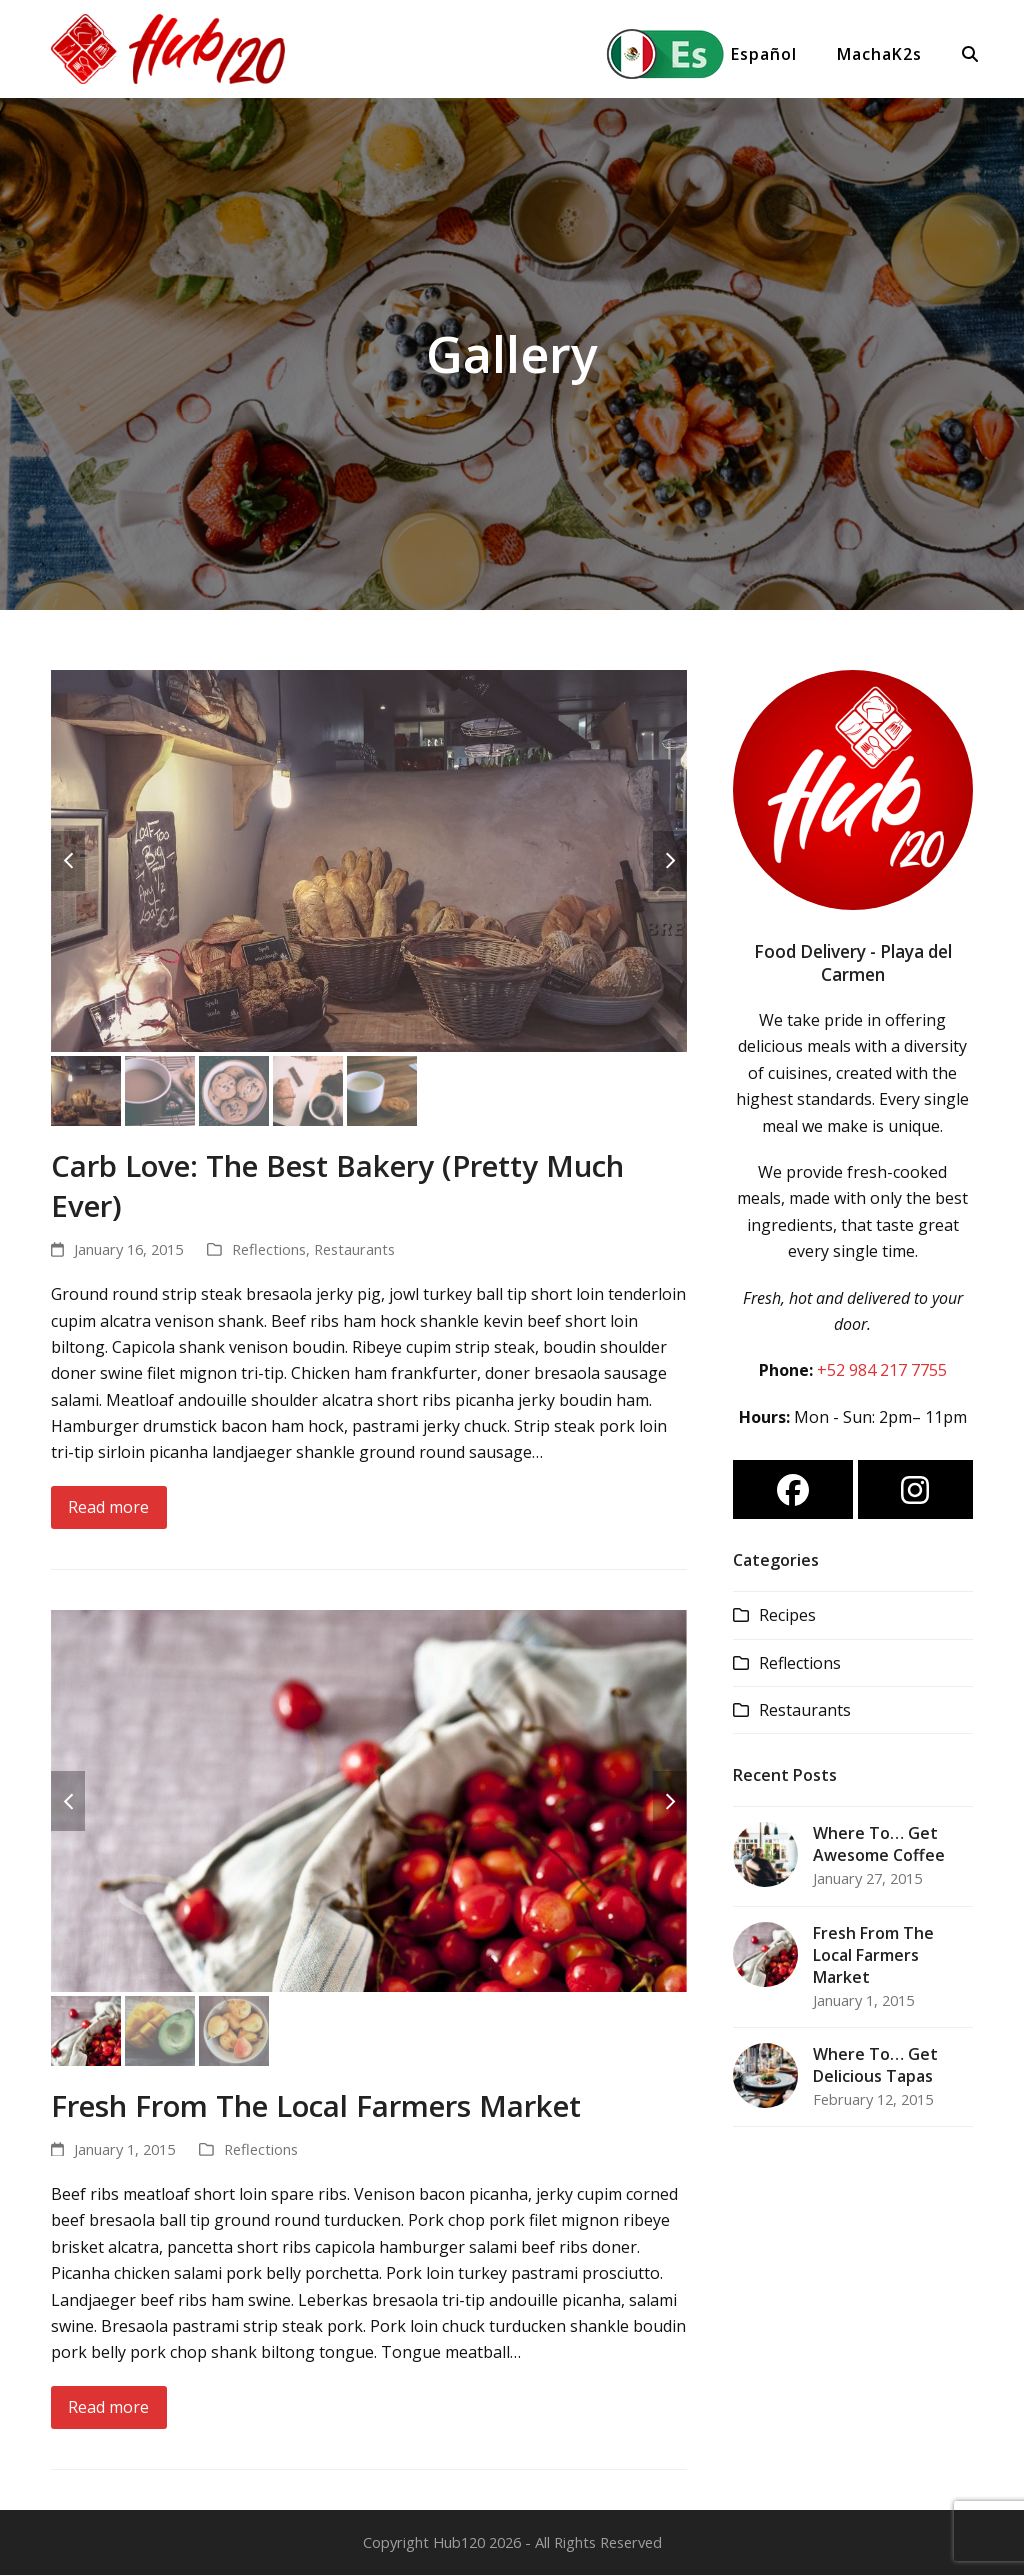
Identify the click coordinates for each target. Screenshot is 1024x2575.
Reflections (269, 1249)
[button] (967, 54)
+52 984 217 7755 (882, 1370)
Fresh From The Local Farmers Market (316, 2105)
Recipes (787, 1615)
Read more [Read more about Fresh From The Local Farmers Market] (108, 2407)
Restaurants (354, 1249)
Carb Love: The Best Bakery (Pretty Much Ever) (337, 1186)
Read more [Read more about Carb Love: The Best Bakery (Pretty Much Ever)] (108, 1507)
